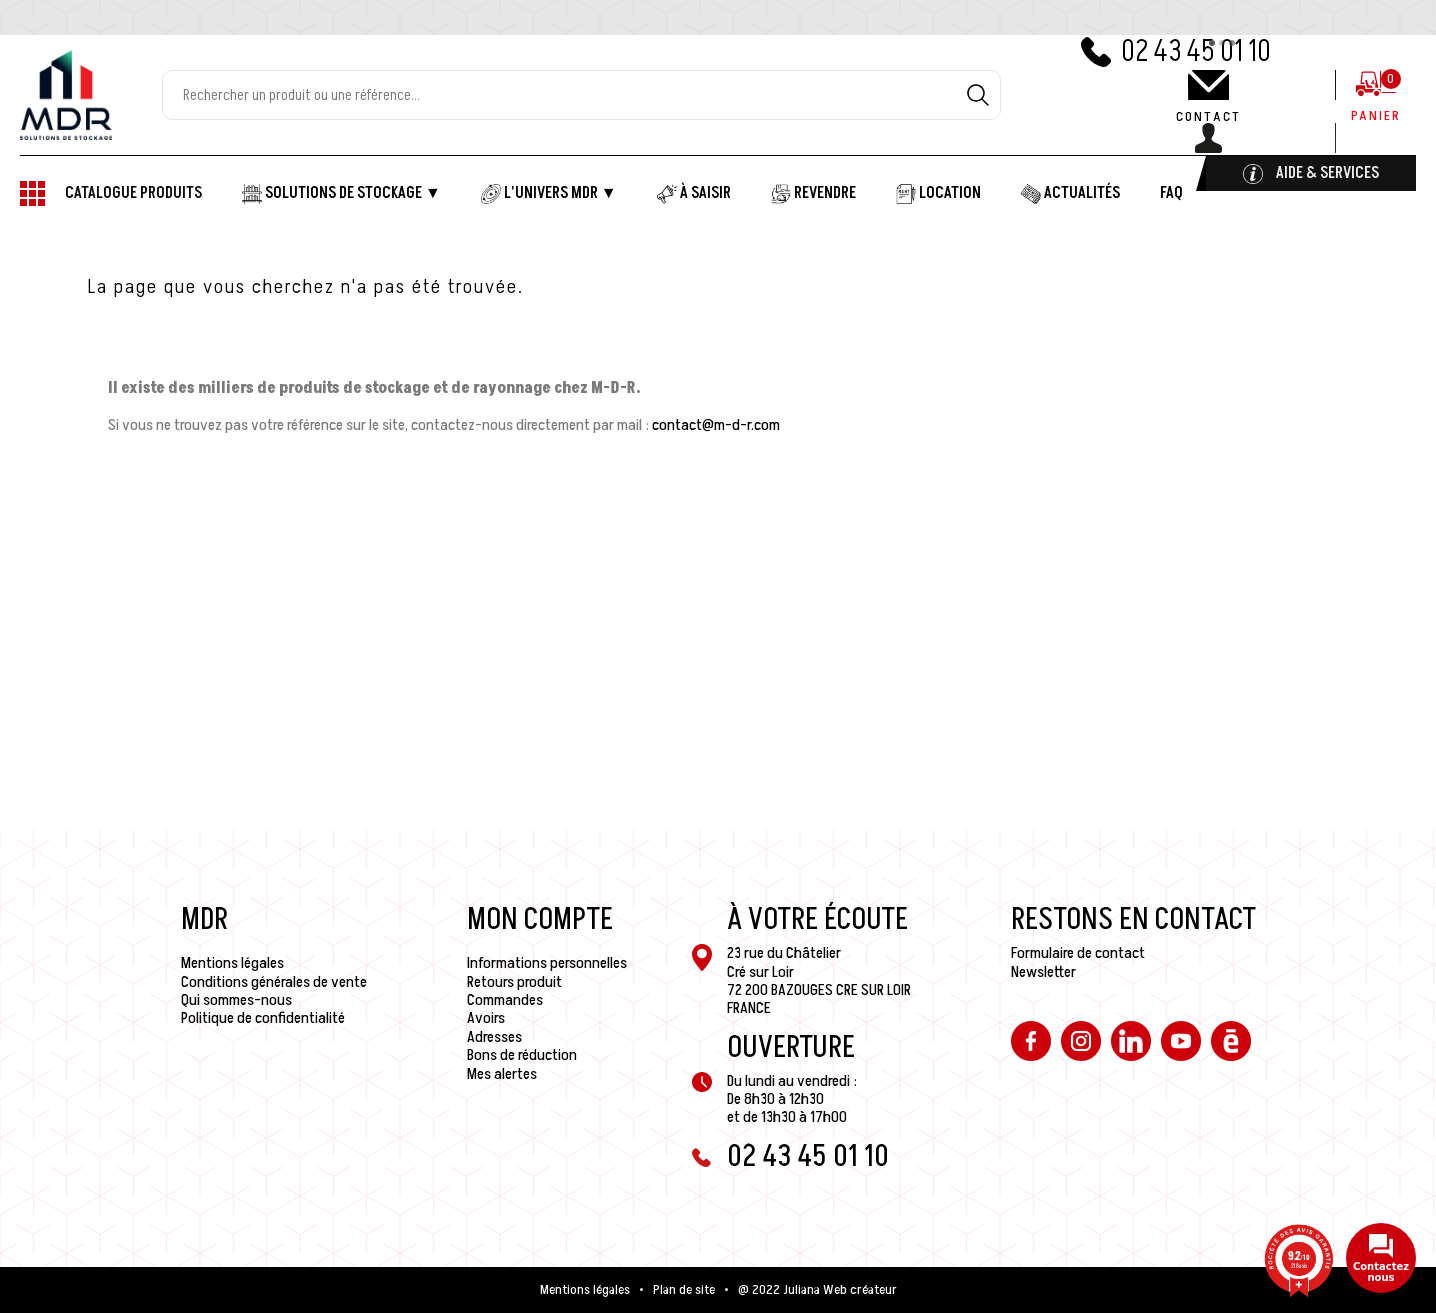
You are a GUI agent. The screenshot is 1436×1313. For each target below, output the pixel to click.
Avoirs (486, 1018)
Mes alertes (502, 1074)
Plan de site (684, 1290)
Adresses (494, 1037)
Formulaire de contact (1078, 953)
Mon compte (540, 920)
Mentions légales (232, 963)
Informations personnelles (547, 963)
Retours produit (514, 982)
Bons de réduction (522, 1055)
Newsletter (1043, 972)
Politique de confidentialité (263, 1018)
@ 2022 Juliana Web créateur (817, 1290)
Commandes (505, 1000)
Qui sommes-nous (236, 1000)
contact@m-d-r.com (716, 425)
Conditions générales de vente (274, 982)
